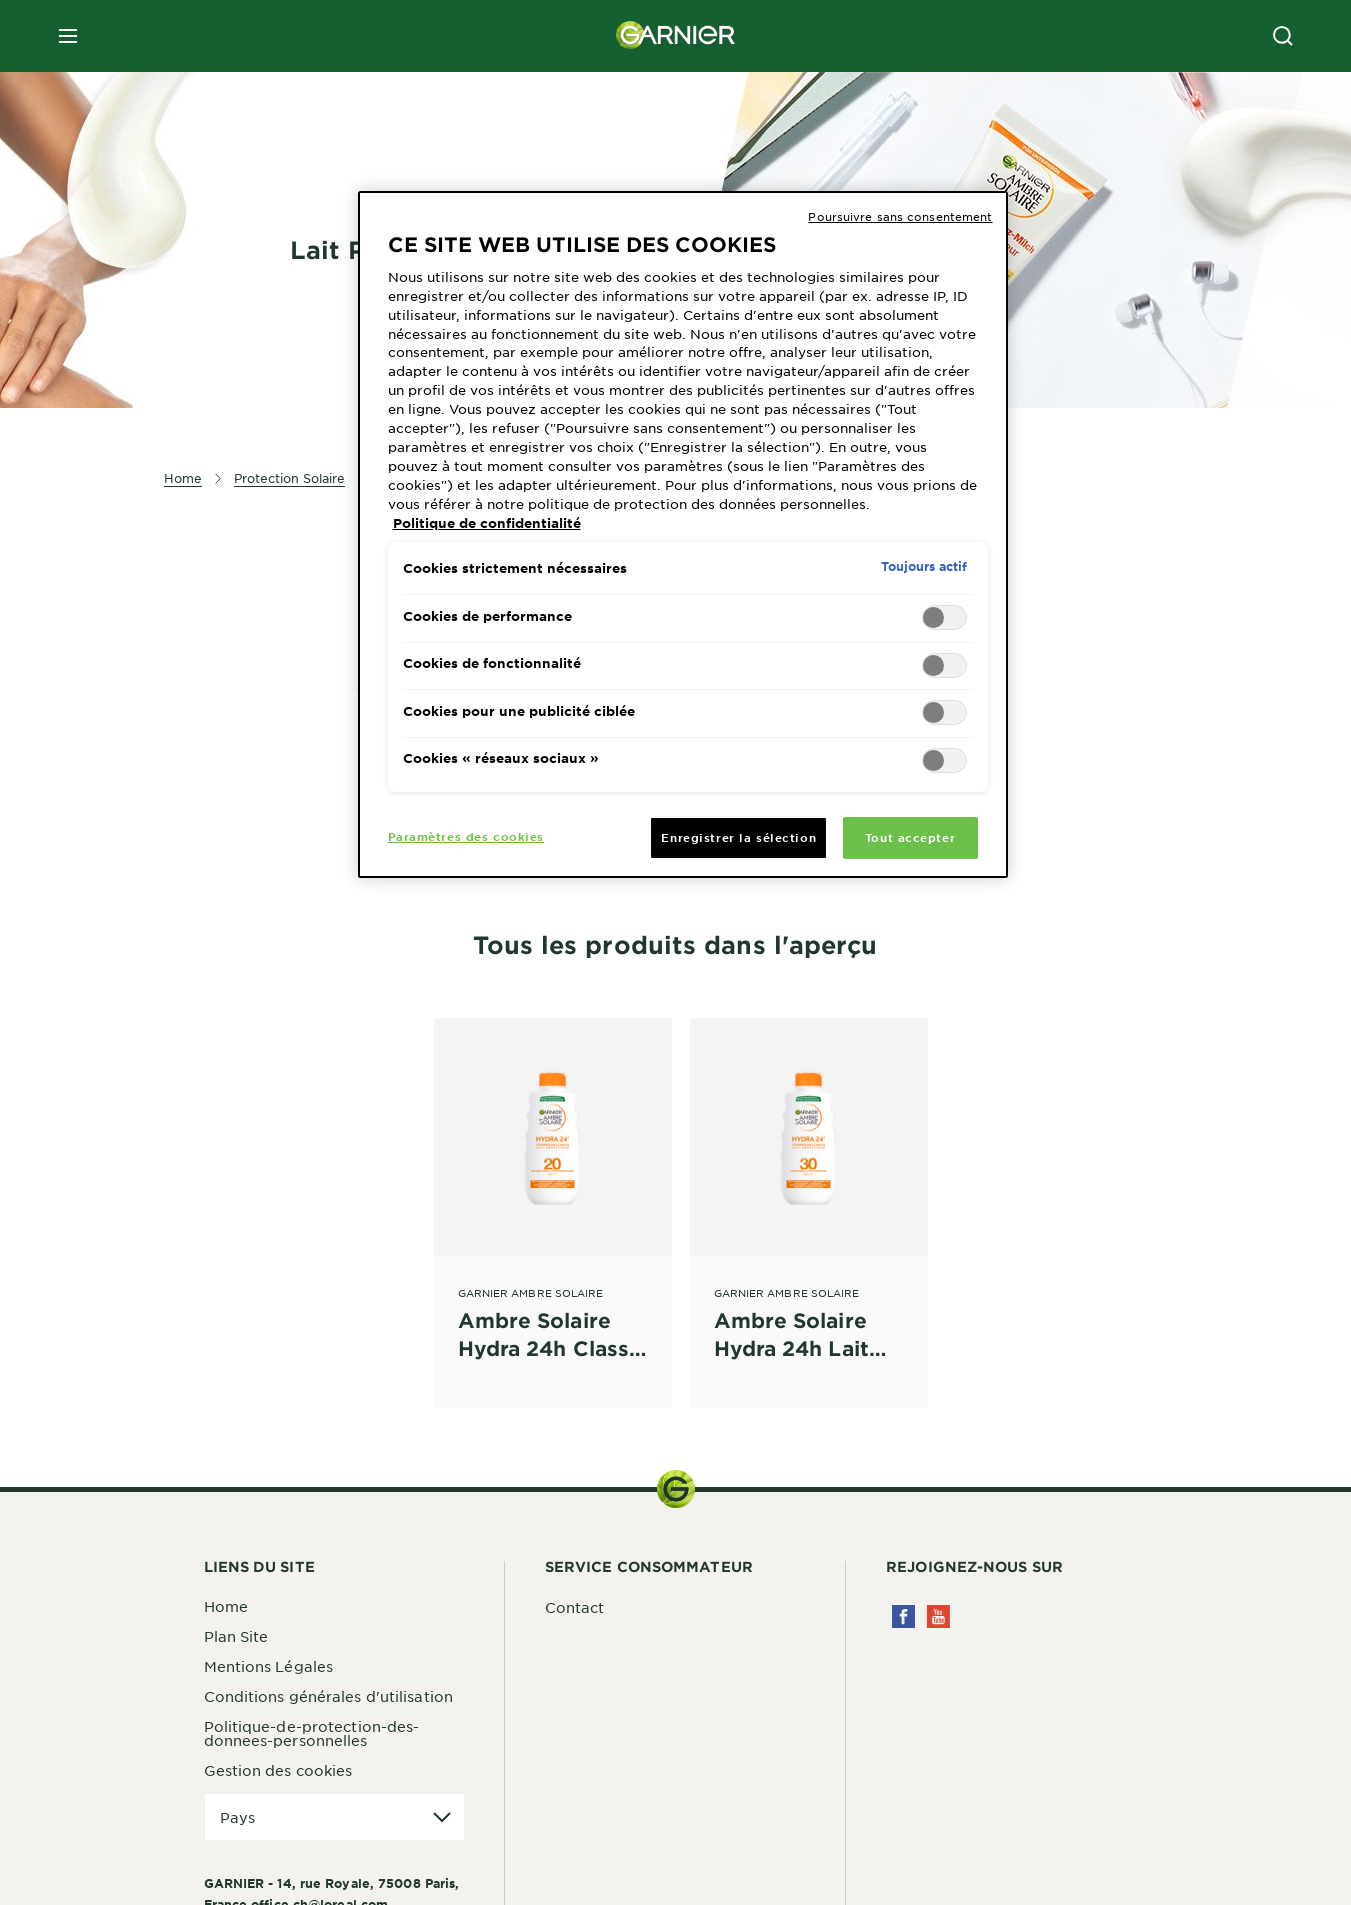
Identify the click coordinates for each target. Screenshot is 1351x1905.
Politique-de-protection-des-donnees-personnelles (312, 1733)
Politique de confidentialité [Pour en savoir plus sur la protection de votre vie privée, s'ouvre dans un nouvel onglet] (487, 523)
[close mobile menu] (68, 36)
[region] (683, 535)
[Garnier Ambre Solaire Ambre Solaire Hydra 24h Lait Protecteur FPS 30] (809, 1190)
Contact (575, 1607)
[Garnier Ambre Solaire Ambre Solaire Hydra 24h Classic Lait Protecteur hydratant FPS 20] (553, 1190)
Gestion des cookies (278, 1770)
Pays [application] (237, 1817)
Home (226, 1606)
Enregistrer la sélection (738, 837)
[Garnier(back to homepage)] (676, 36)
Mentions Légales (269, 1666)
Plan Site (236, 1636)
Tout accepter (910, 837)
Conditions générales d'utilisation (328, 1696)
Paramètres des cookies (466, 836)
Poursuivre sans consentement (900, 216)
